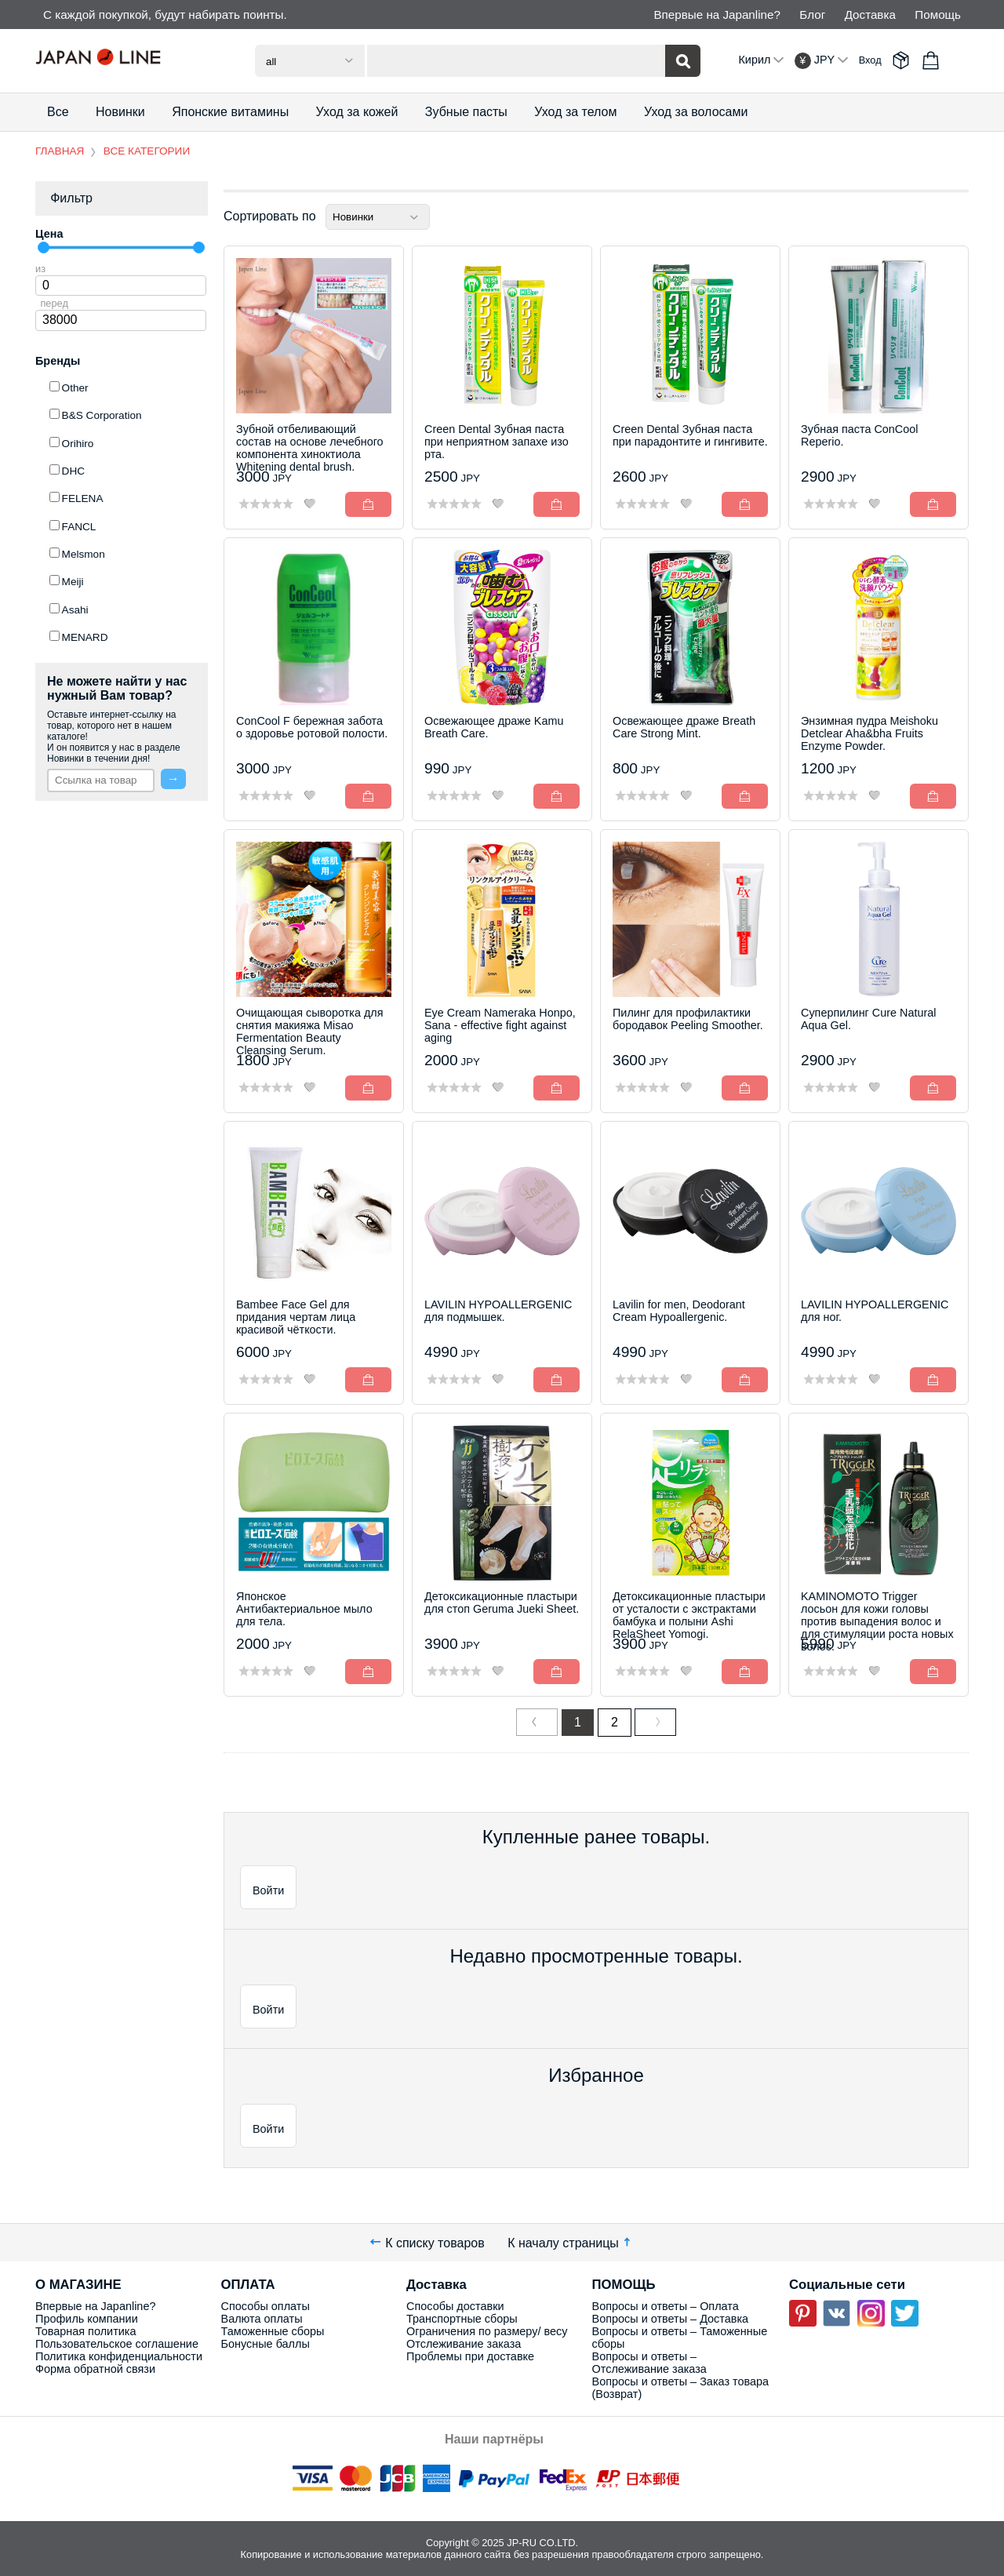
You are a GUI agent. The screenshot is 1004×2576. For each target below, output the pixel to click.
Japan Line (121, 60)
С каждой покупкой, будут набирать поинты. (165, 14)
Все (58, 111)
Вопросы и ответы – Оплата (665, 2306)
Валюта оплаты (262, 2318)
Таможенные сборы (273, 2331)
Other (75, 388)
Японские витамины (230, 111)
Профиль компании (86, 2318)
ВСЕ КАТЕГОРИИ (147, 151)
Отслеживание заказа (463, 2344)
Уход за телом (575, 111)
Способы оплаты (265, 2306)
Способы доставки (455, 2306)
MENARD (85, 637)
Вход (870, 60)
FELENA (83, 498)
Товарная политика (85, 2331)
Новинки (120, 111)
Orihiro (78, 443)
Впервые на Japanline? (716, 14)
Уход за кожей (357, 111)
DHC (73, 471)
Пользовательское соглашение (116, 2344)
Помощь (938, 14)
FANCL (79, 527)
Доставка (870, 14)
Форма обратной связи (95, 2369)
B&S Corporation (102, 415)
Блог (812, 14)
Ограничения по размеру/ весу (486, 2331)
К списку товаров (427, 2242)
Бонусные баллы (265, 2344)
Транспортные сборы (462, 2318)
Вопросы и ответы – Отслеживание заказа (649, 2362)
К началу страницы (570, 2242)
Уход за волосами (696, 111)
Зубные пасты (466, 111)
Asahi (75, 610)
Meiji (73, 582)
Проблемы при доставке (470, 2356)
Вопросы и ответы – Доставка (670, 2318)
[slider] (43, 247)
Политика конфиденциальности (118, 2356)
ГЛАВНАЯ (59, 151)
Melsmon (83, 554)
